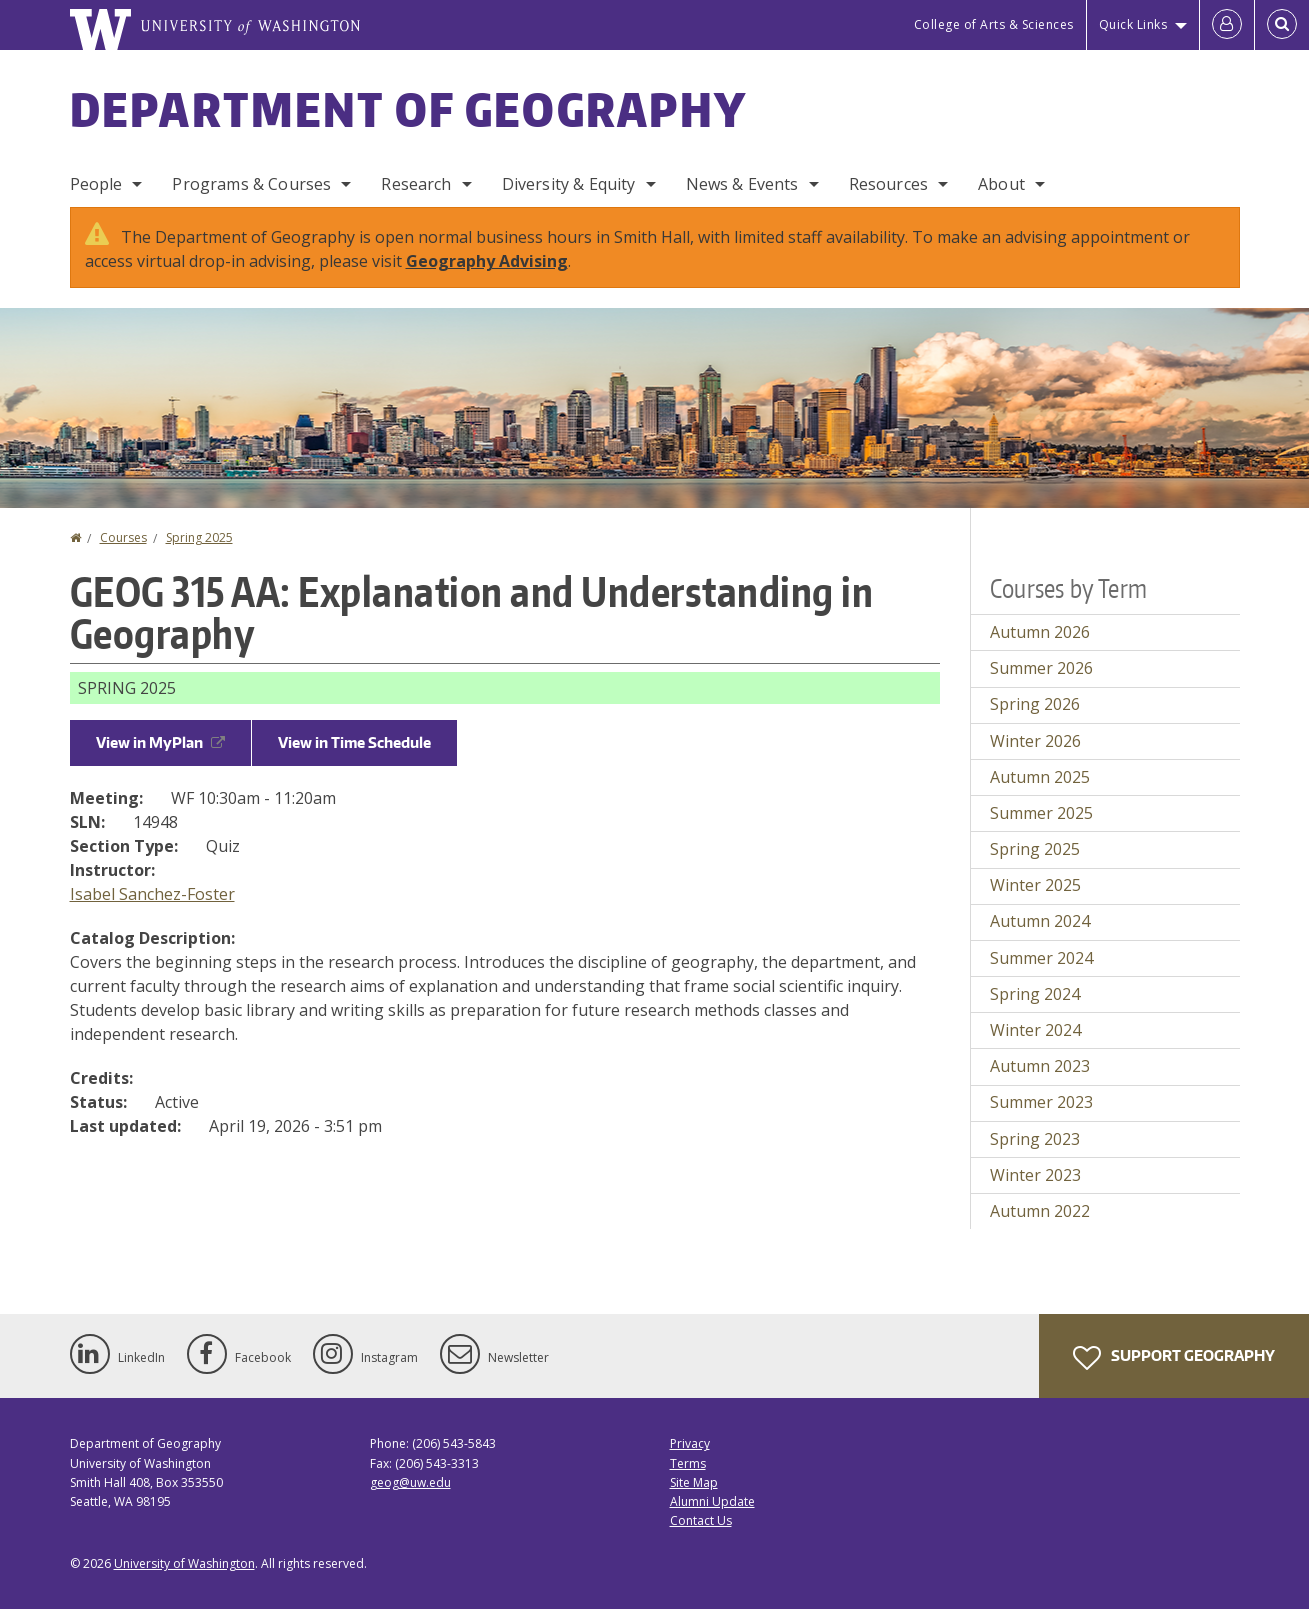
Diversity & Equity (569, 184)
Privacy (690, 1443)
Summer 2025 (1041, 813)
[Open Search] (1282, 25)
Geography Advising (487, 261)
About (1001, 184)
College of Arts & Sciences (994, 24)
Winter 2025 (1035, 885)
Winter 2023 (1035, 1175)
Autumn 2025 (1040, 777)
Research (416, 184)
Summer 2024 (1041, 958)
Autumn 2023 (1040, 1066)
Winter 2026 (1035, 741)
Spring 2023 (1035, 1139)
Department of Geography (409, 109)
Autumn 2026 (1040, 632)
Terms (688, 1463)
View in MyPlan (160, 742)
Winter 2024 (1035, 1030)
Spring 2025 (199, 537)
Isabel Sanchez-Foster (152, 894)
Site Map (694, 1482)
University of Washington (184, 1563)
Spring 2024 (1035, 994)
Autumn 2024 (1040, 921)
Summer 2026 (1041, 668)
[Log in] (1227, 25)
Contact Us (701, 1520)
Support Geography (1174, 1358)
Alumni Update (712, 1501)
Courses (123, 537)
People (96, 184)
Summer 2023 (1041, 1102)
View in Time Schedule (354, 742)
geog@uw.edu (410, 1482)
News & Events (742, 184)
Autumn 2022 (1040, 1211)
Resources (888, 184)
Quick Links (1133, 24)
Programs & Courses (251, 184)
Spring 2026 (1035, 704)
